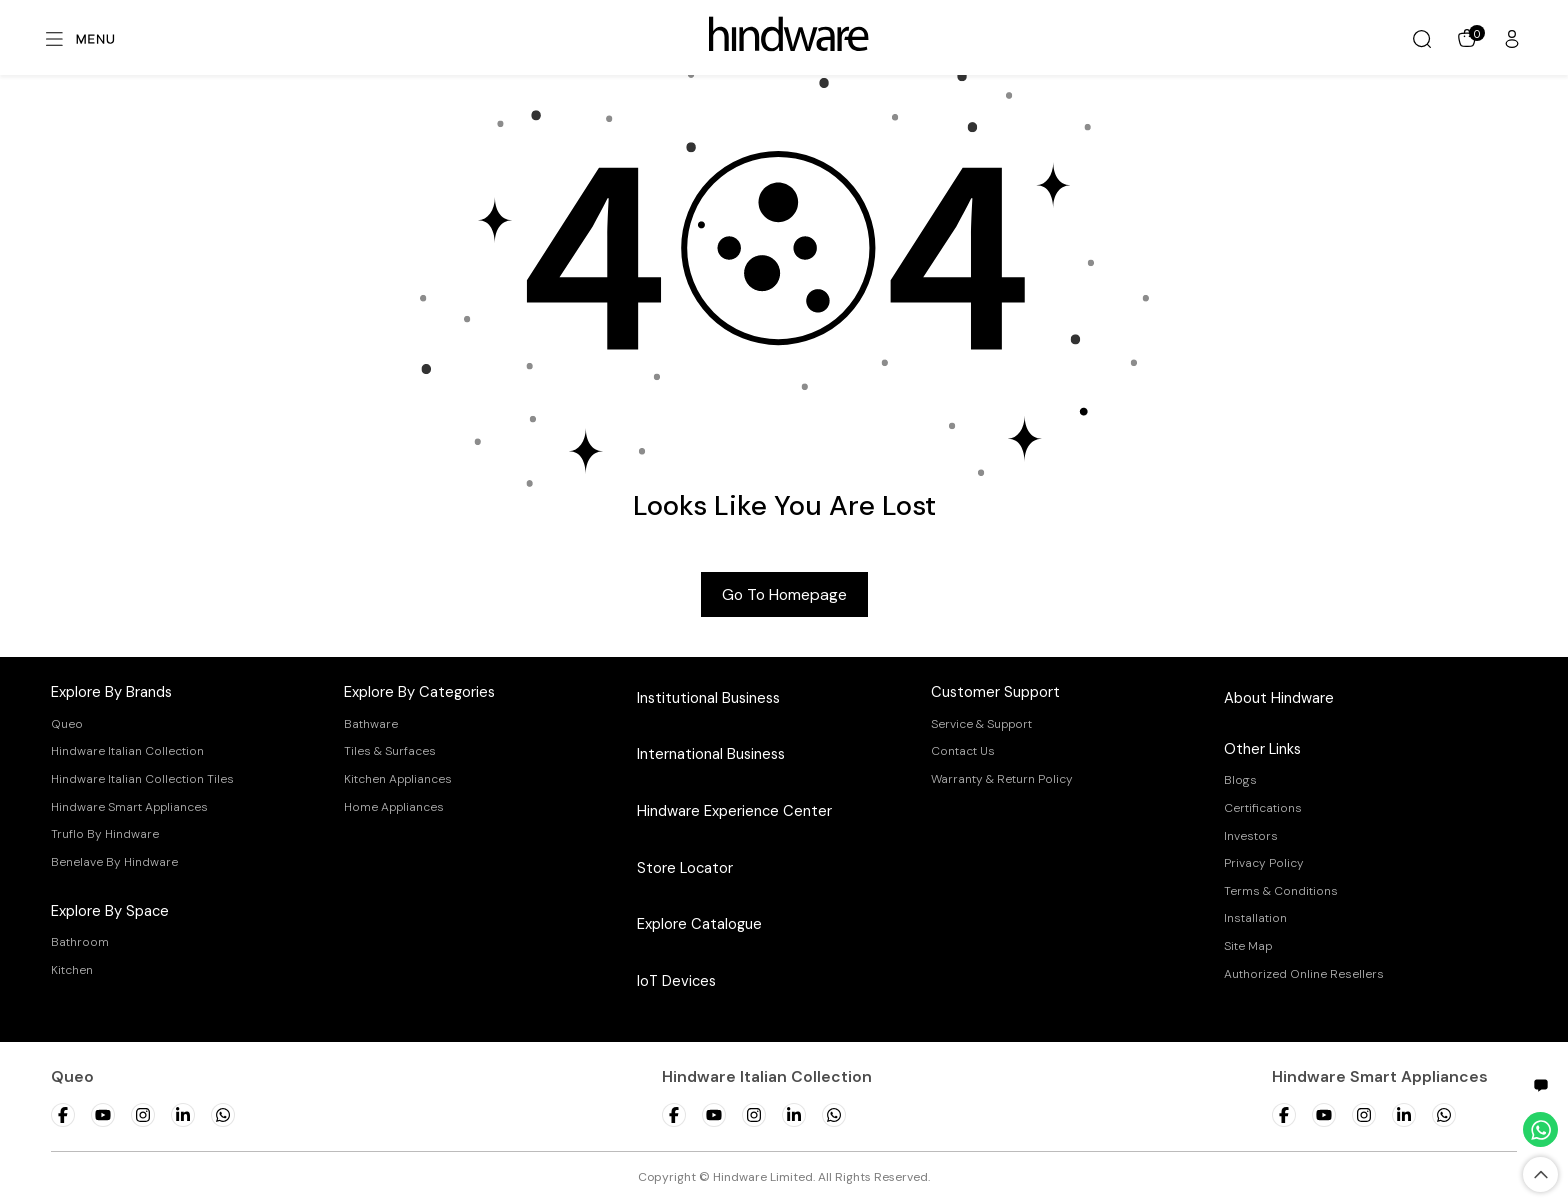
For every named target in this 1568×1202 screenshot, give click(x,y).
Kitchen (72, 970)
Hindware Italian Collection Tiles (142, 779)
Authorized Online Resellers (1304, 974)
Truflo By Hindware (105, 834)
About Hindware (1279, 698)
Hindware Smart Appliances (129, 807)
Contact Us (963, 751)
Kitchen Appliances (398, 779)
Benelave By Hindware (114, 862)
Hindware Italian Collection (127, 751)
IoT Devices (676, 981)
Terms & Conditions (1281, 891)
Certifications (1263, 808)
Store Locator (685, 868)
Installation (1255, 918)
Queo (67, 724)
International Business (711, 754)
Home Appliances (394, 807)
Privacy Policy (1264, 863)
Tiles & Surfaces (390, 751)
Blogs (1240, 780)
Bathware (371, 724)
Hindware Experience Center (734, 811)
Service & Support (981, 724)
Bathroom (80, 942)
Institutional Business (708, 698)
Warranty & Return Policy (1002, 779)
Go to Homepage (784, 594)
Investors (1251, 836)
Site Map (1248, 946)
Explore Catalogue (699, 924)
